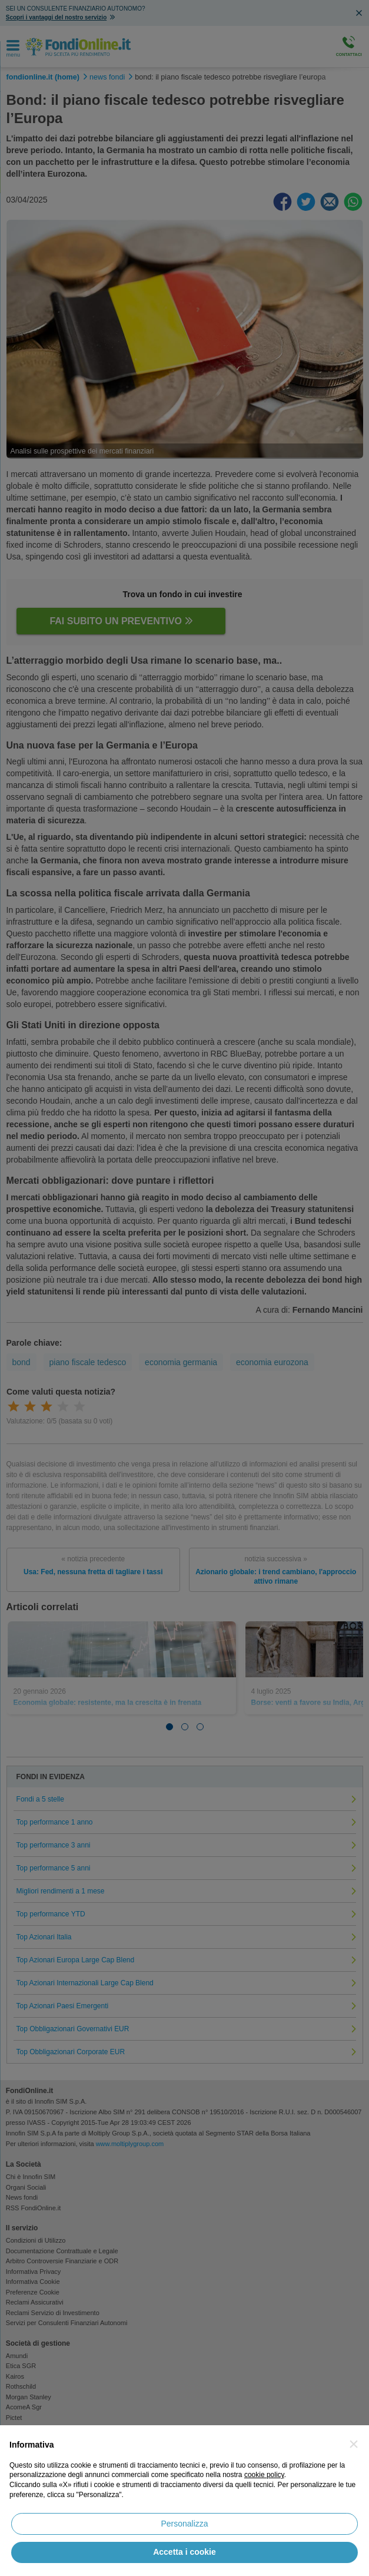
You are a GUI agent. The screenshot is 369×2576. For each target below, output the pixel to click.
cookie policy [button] (264, 2475)
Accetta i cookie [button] (184, 2552)
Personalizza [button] (184, 2523)
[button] (353, 2444)
